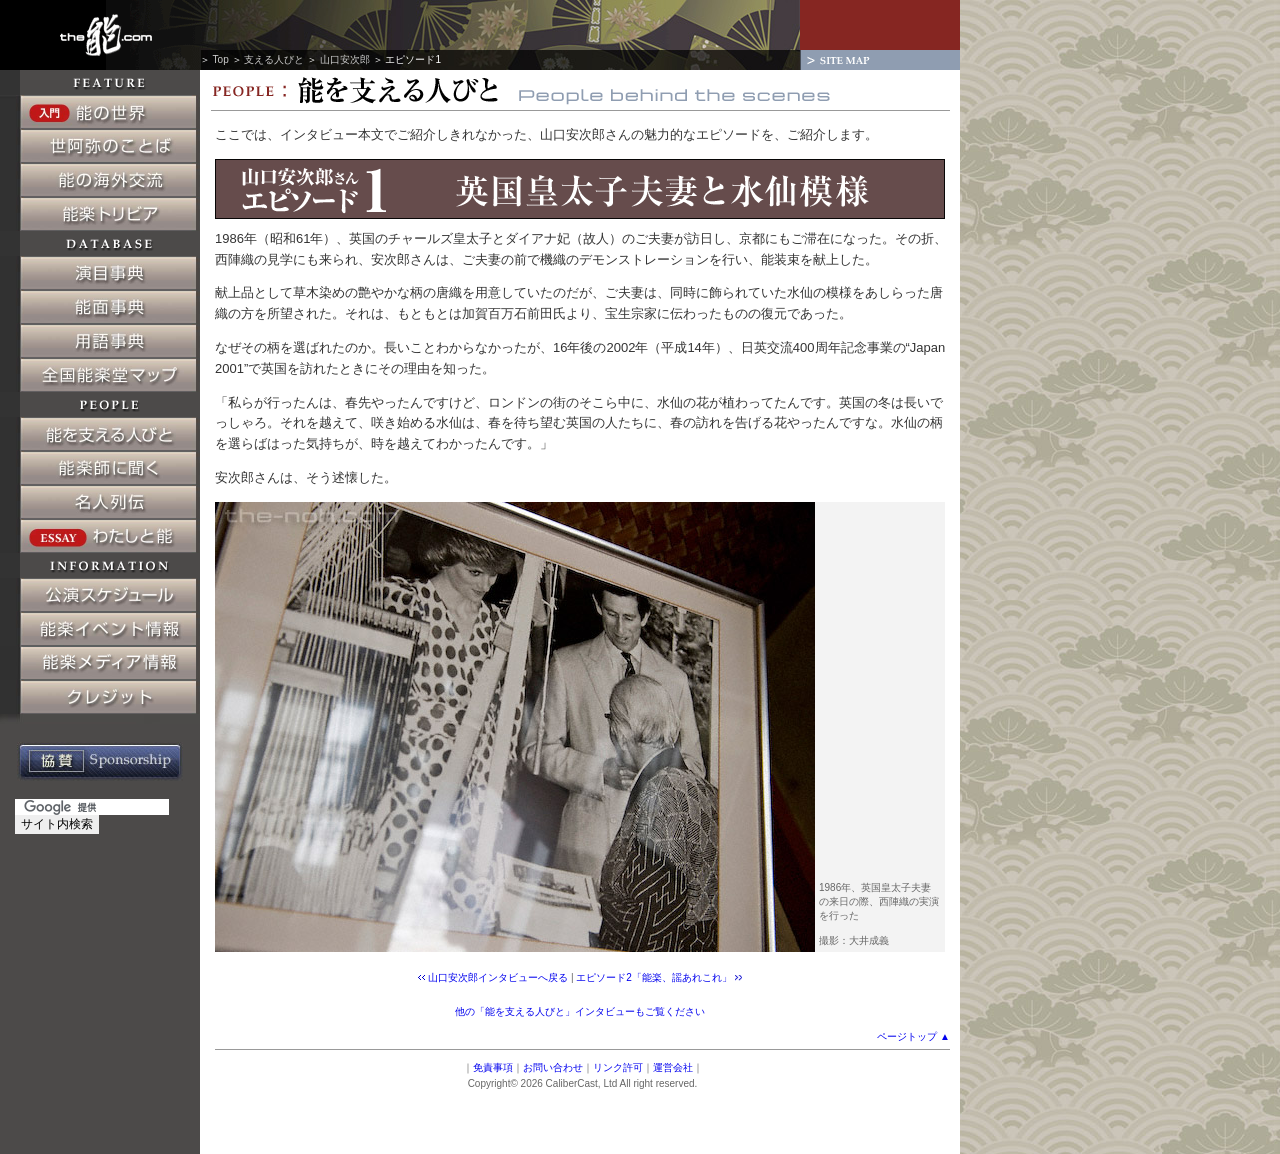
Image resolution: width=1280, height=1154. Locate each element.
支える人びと (274, 59)
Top (221, 59)
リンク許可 (618, 1067)
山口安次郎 (345, 59)
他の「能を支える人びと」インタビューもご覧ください (580, 1011)
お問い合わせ (553, 1067)
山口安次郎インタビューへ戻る (498, 977)
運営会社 (673, 1067)
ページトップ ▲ (913, 1036)
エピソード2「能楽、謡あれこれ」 (654, 977)
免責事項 (493, 1067)
